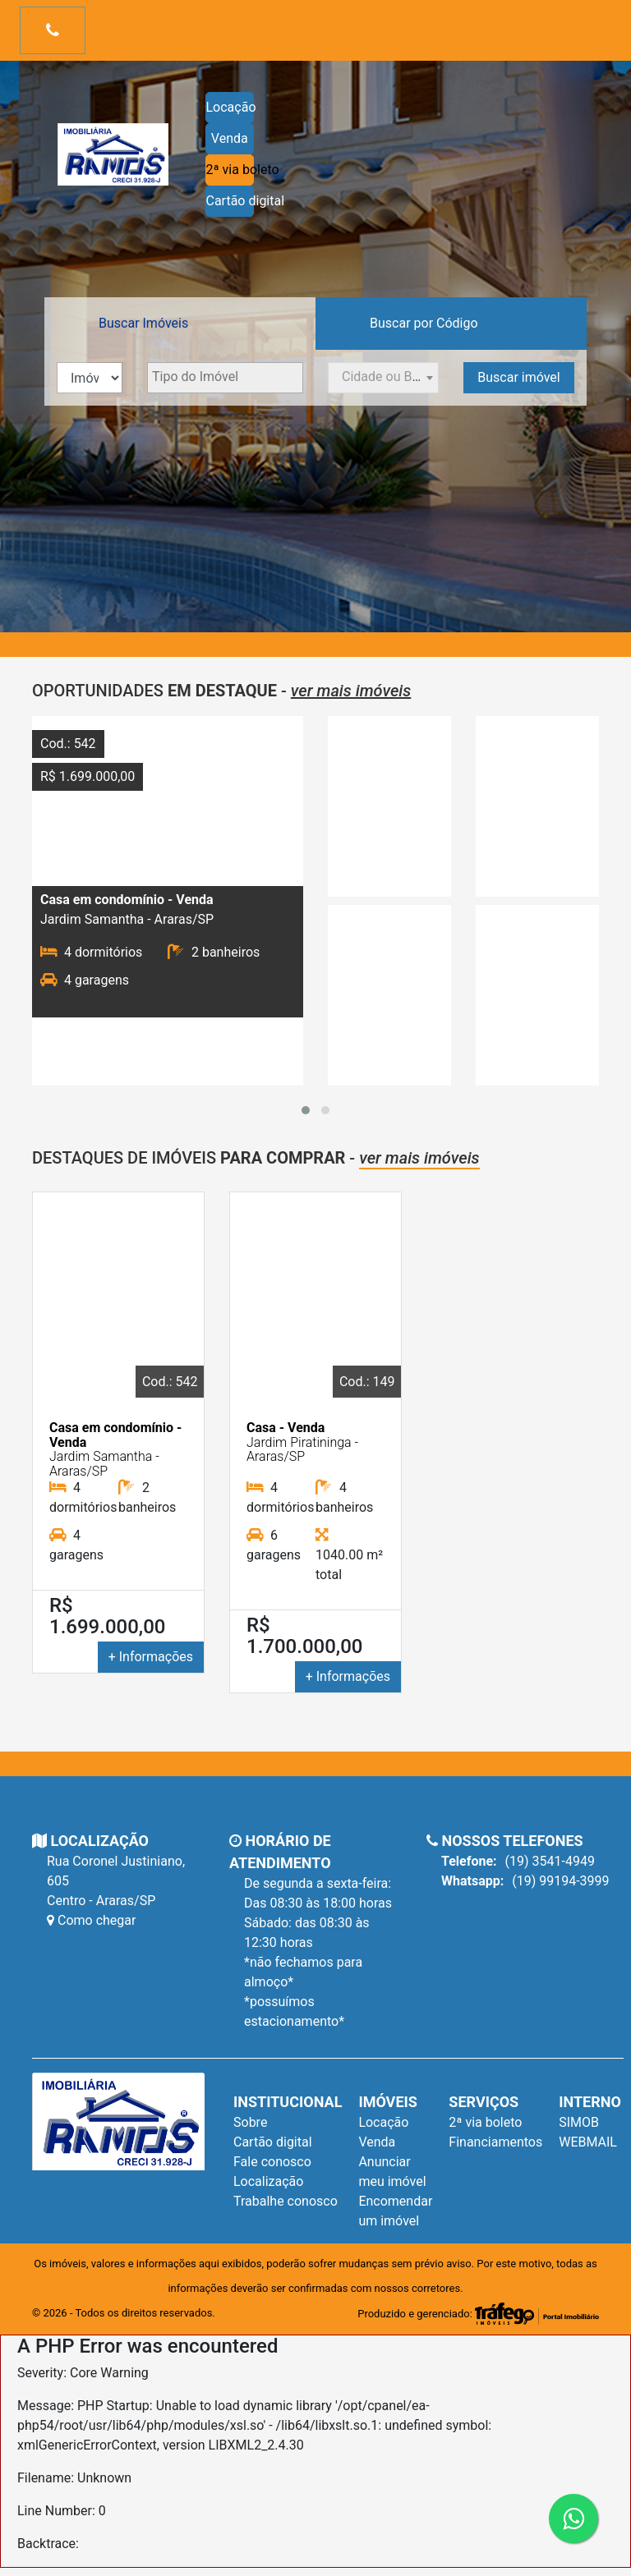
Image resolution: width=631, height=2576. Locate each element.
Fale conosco (272, 2162)
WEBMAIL (588, 2142)
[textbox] (225, 377)
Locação (230, 107)
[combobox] (225, 377)
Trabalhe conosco (285, 2201)
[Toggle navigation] (52, 30)
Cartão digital (230, 201)
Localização (268, 2181)
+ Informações (150, 1657)
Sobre (250, 2122)
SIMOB (579, 2122)
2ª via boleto (230, 169)
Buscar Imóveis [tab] (143, 323)
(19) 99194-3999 (525, 1881)
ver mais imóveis (351, 690)
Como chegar (91, 1920)
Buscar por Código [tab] (424, 323)
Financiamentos (495, 2142)
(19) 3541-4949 (518, 1861)
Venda (229, 138)
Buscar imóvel (518, 377)
